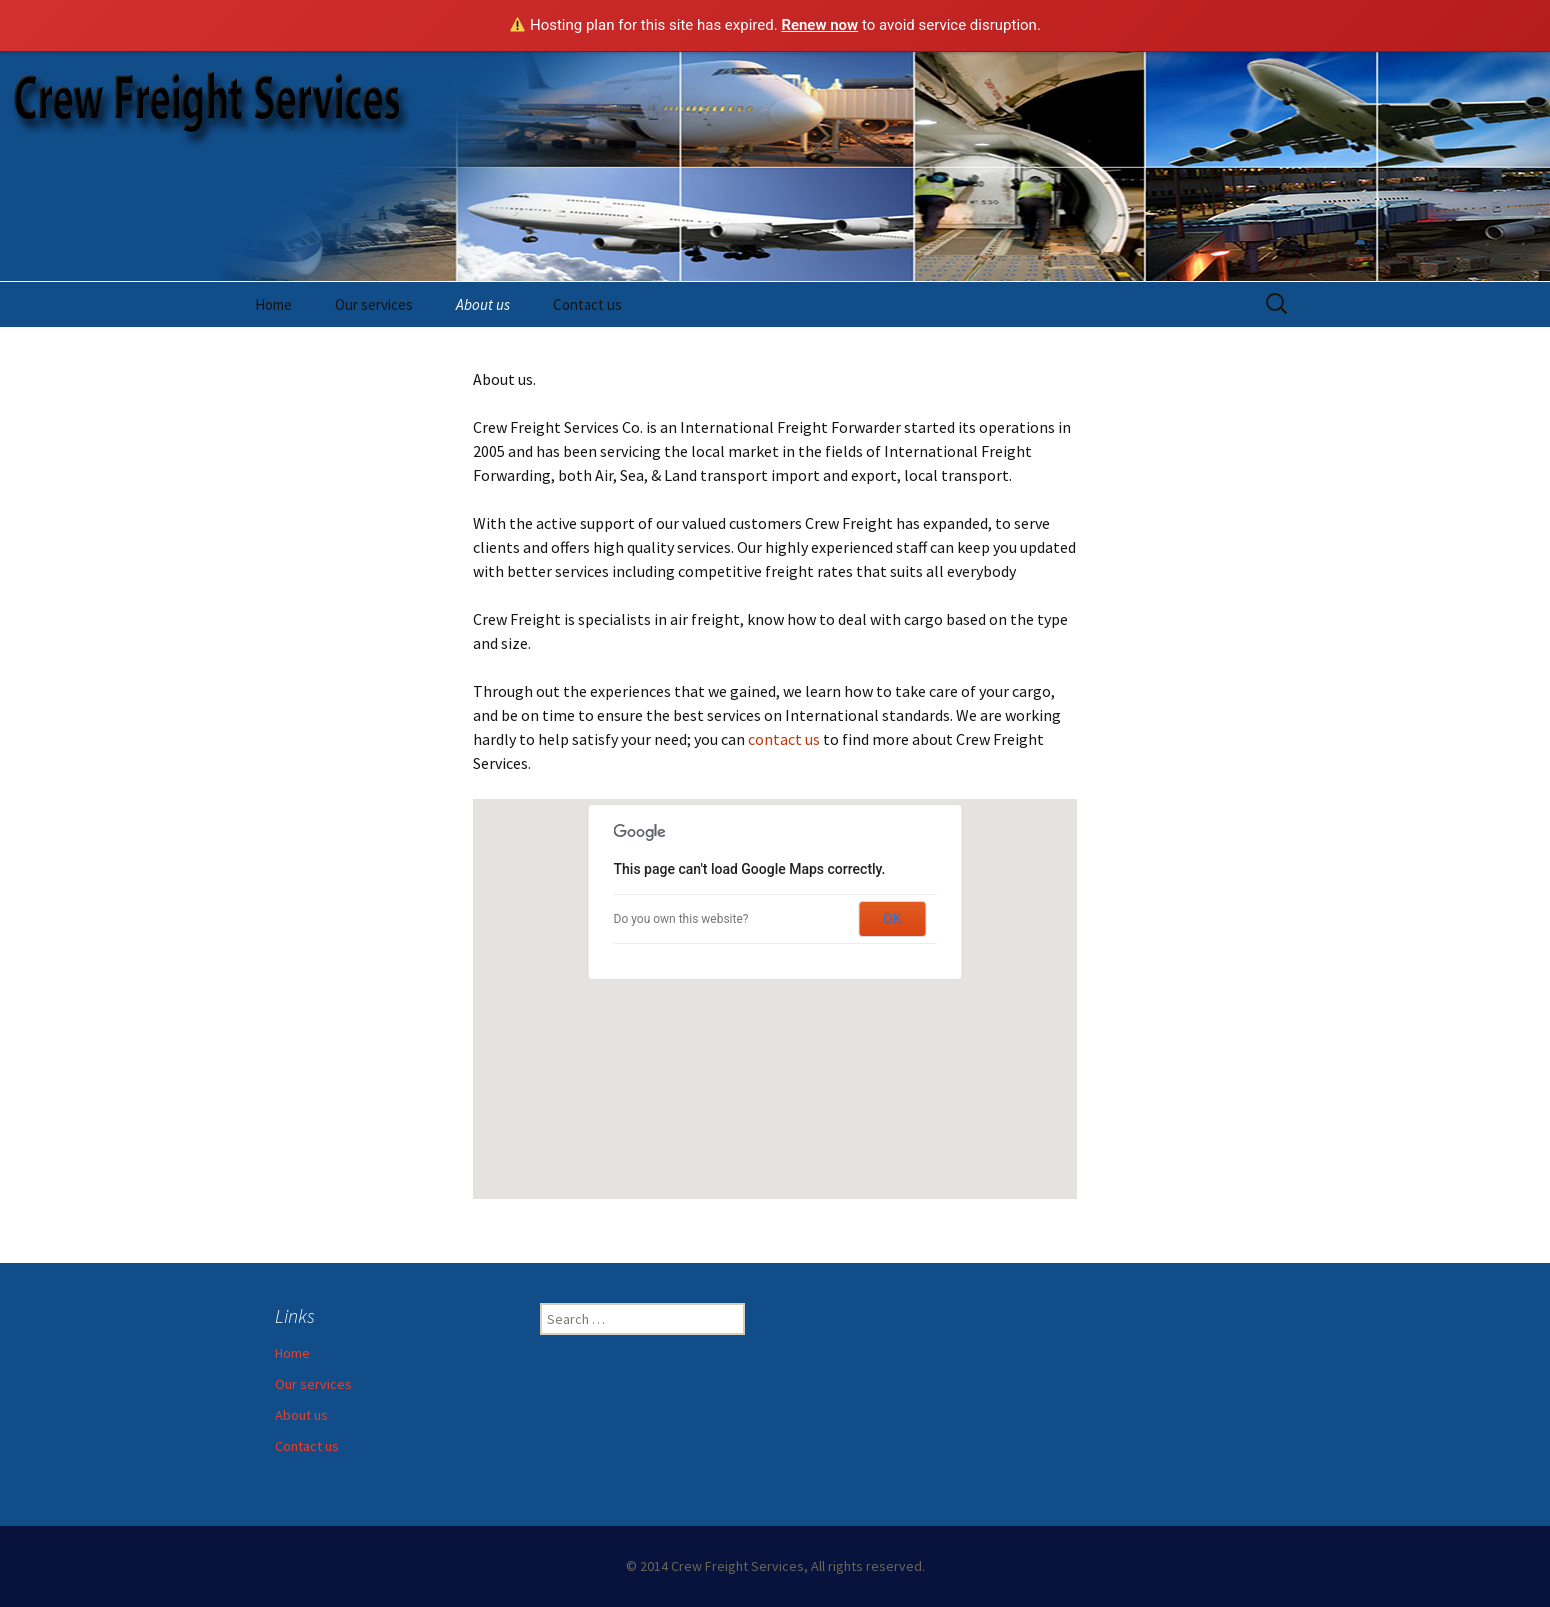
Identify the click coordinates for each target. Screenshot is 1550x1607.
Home (273, 304)
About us (483, 304)
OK (892, 919)
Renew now (819, 25)
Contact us (587, 304)
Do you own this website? (681, 919)
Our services (374, 304)
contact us (784, 739)
